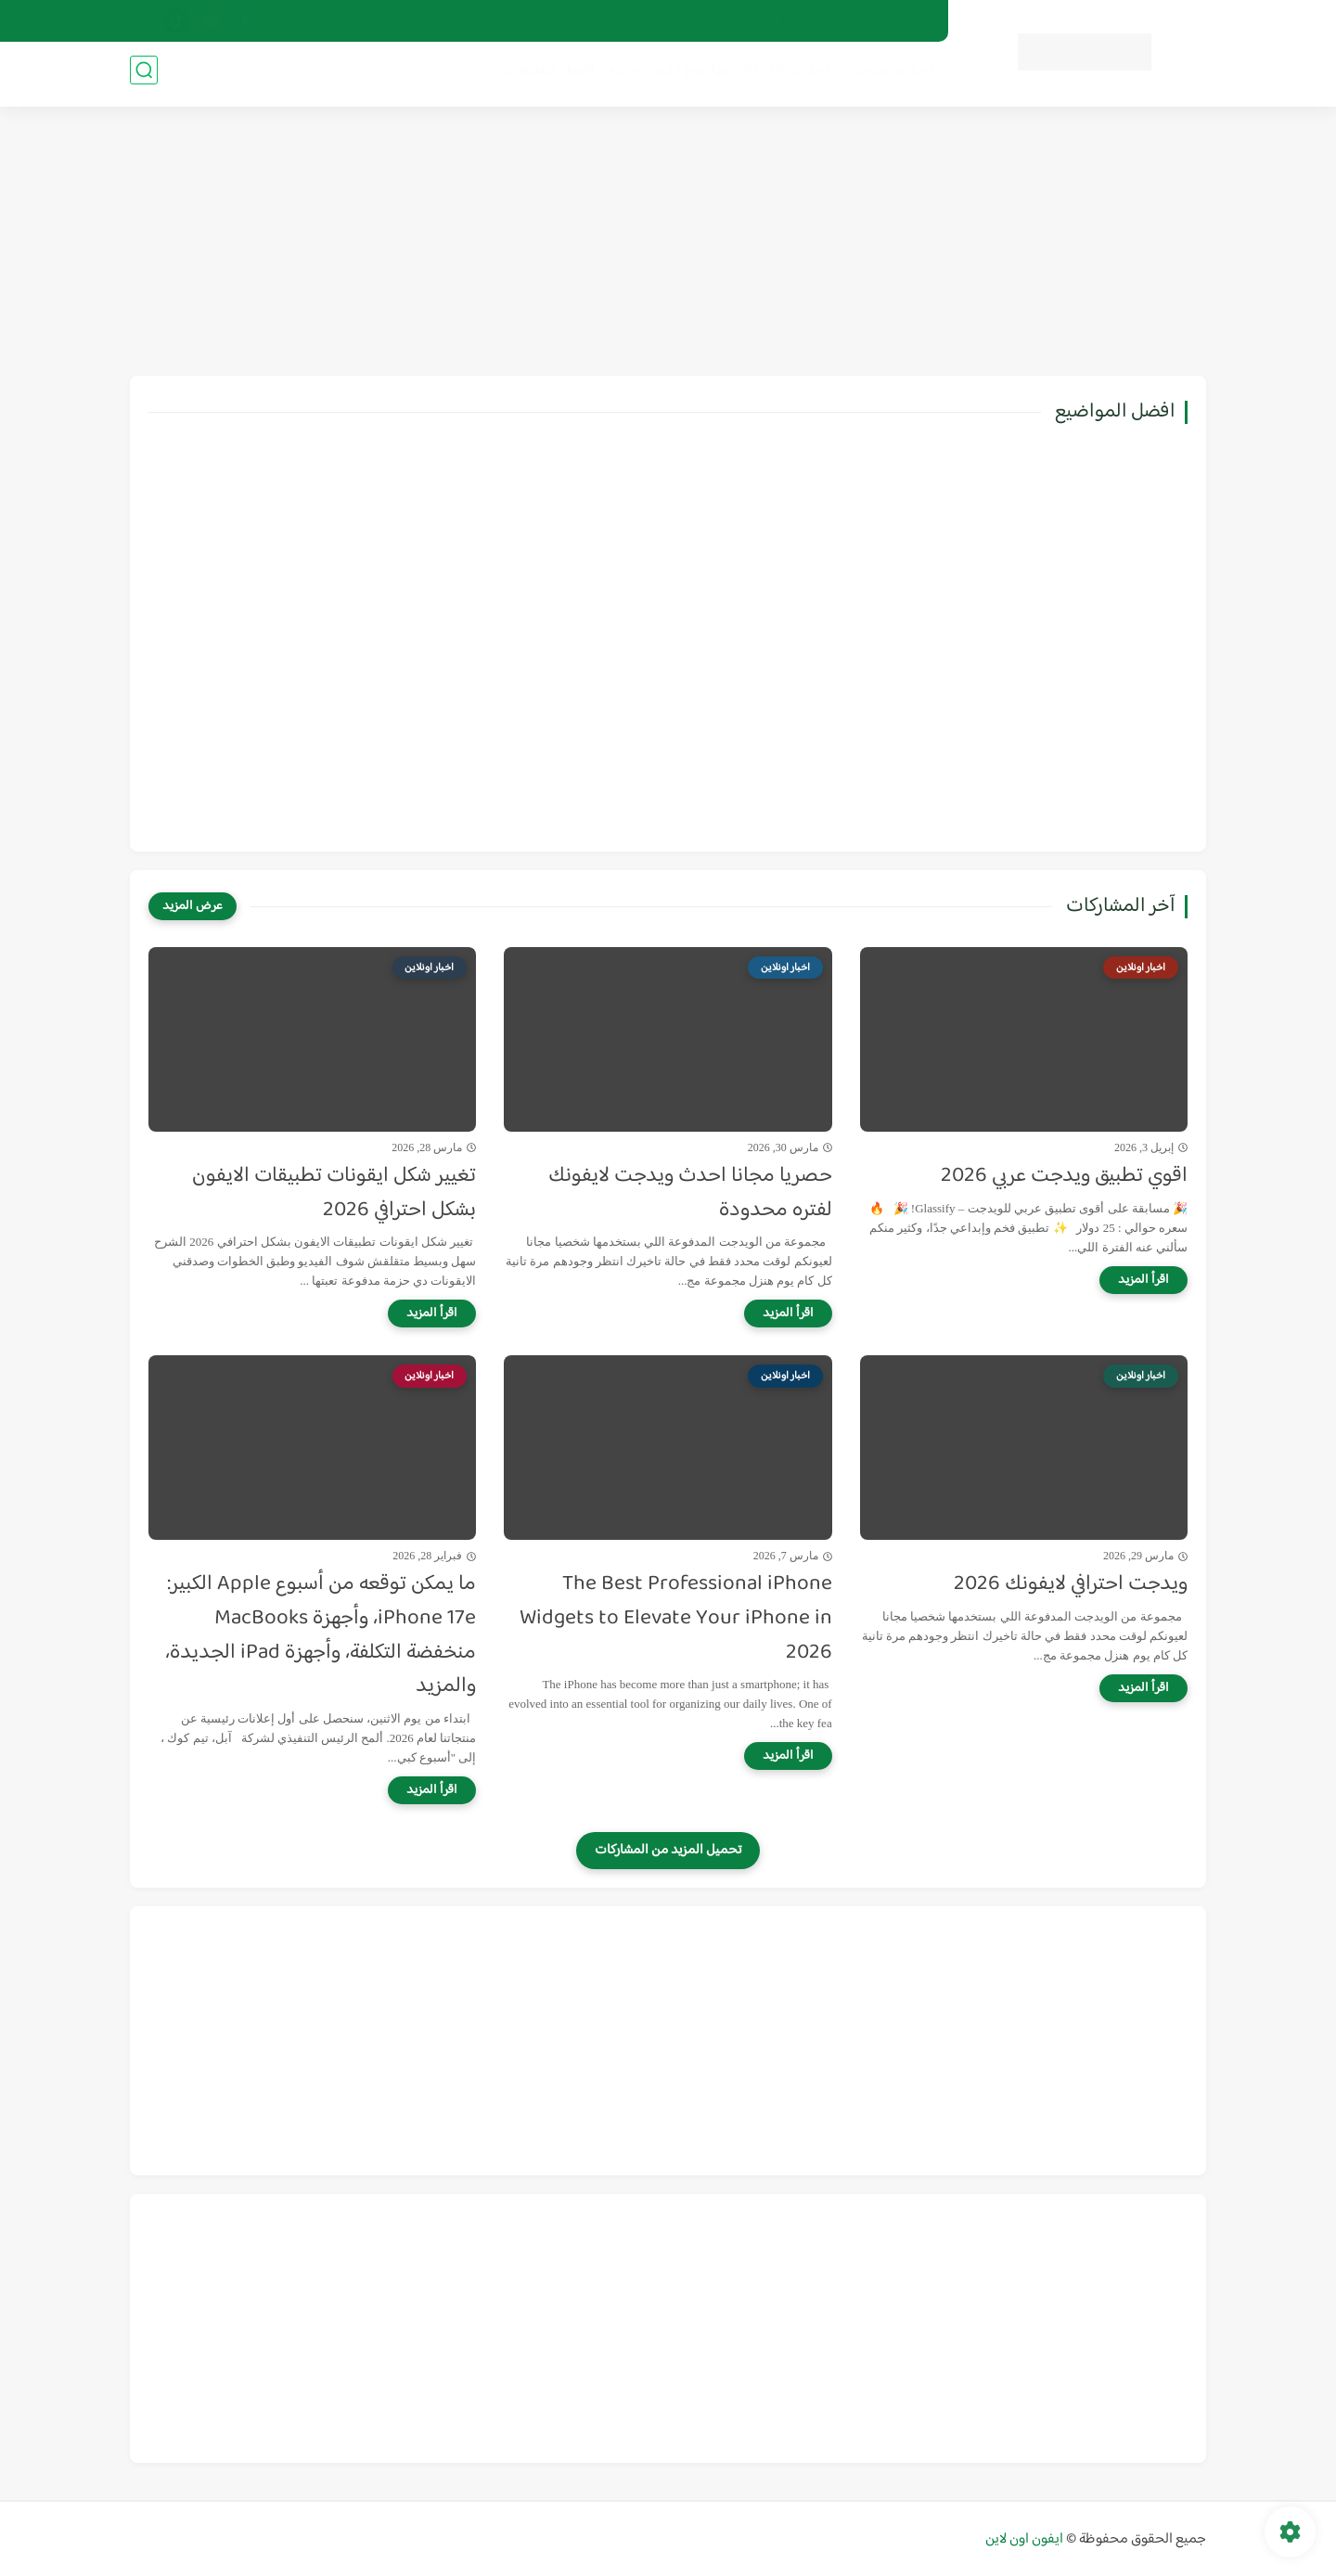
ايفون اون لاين (1024, 2539)
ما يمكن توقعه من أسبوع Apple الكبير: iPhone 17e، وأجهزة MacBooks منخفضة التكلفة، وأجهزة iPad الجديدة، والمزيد (320, 1636)
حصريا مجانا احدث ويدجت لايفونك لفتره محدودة (690, 1194)
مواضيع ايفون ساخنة (663, 75)
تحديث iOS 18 (781, 75)
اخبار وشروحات (883, 75)
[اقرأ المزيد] (1143, 1280)
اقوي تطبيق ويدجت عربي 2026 (1064, 1177)
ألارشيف (688, 21)
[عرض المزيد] (192, 906)
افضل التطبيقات (541, 75)
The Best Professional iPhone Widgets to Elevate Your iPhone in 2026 (676, 1619)
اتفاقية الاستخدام (884, 21)
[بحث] (144, 75)
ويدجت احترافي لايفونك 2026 (1071, 1585)
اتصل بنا (624, 21)
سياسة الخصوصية (774, 21)
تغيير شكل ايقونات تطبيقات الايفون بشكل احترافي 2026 (334, 1194)
